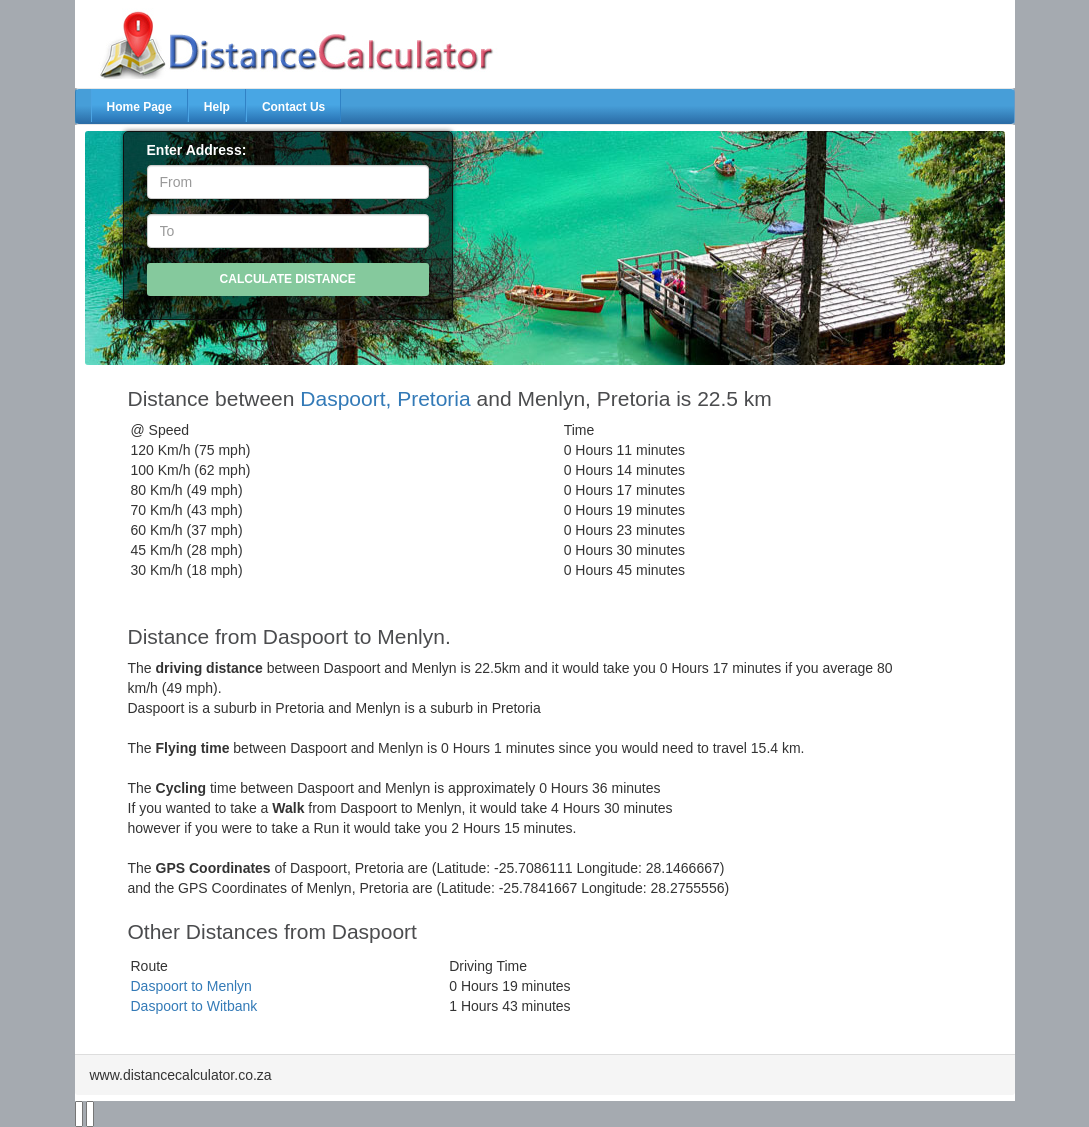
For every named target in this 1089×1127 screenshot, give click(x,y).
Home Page (139, 107)
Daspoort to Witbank (194, 1006)
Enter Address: (197, 150)
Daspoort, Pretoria (385, 398)
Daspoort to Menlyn (191, 986)
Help (217, 107)
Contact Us (293, 107)
